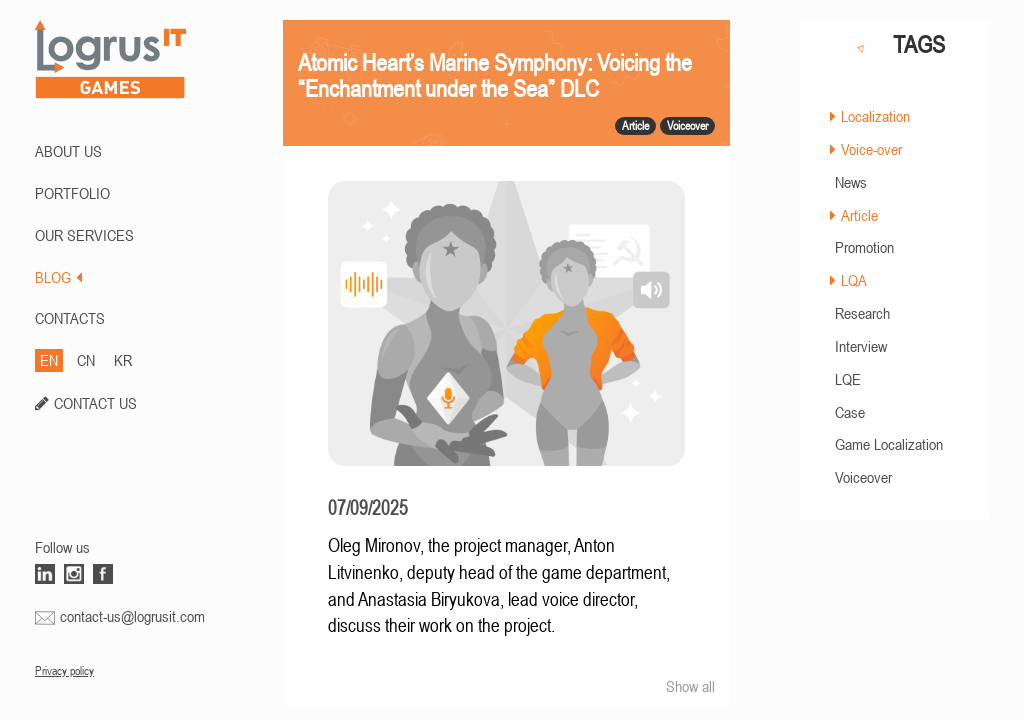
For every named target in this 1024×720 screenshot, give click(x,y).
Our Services (84, 235)
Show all (690, 686)
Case (850, 412)
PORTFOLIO (72, 193)
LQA (854, 280)
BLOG (58, 277)
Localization (875, 116)
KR (123, 360)
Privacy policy (64, 671)
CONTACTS (70, 318)
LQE (848, 379)
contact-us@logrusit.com (132, 616)
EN (49, 360)
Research (862, 313)
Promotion (864, 247)
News (851, 182)
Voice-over (871, 149)
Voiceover (863, 477)
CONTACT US (95, 403)
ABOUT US (68, 151)
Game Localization (889, 444)
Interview (861, 346)
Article (859, 215)
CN (86, 360)
